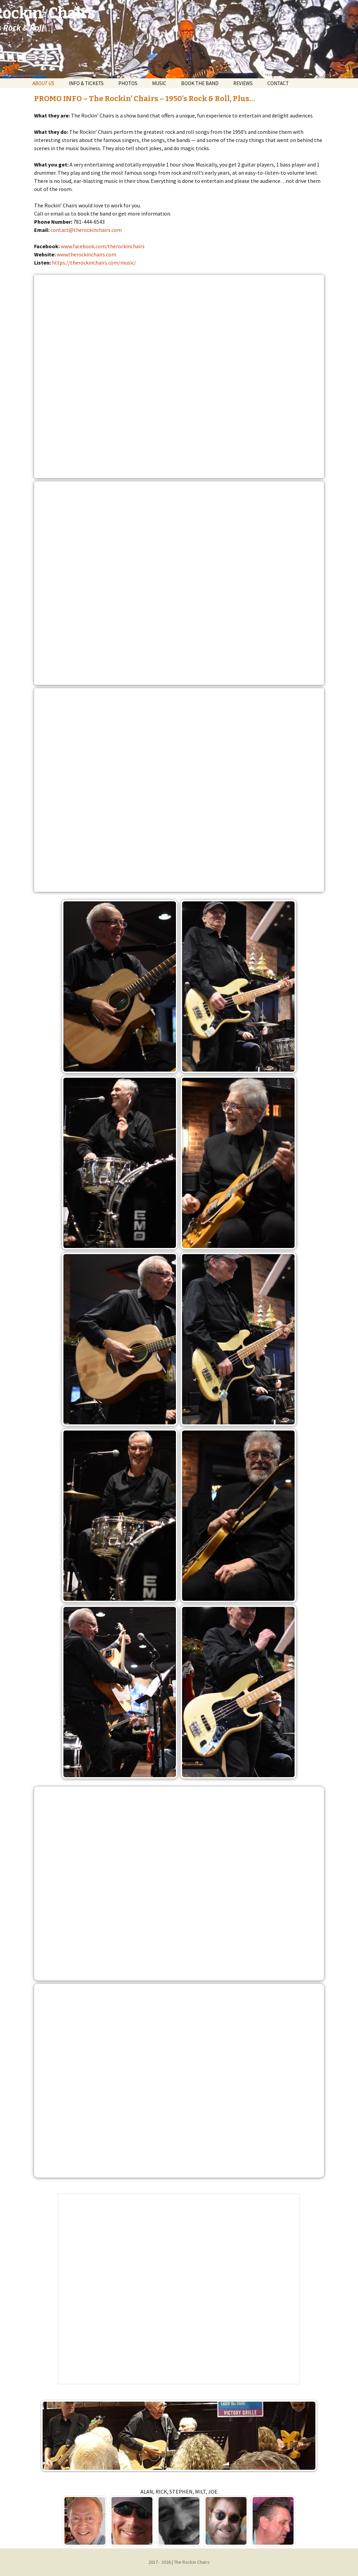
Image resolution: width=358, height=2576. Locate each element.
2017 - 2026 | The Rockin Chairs (179, 2562)
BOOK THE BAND (200, 83)
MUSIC (159, 83)
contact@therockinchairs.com (86, 229)
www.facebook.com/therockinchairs (103, 246)
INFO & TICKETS (86, 83)
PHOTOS (127, 83)
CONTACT (278, 83)
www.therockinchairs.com (86, 254)
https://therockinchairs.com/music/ (94, 262)
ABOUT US (43, 83)
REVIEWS (243, 83)
